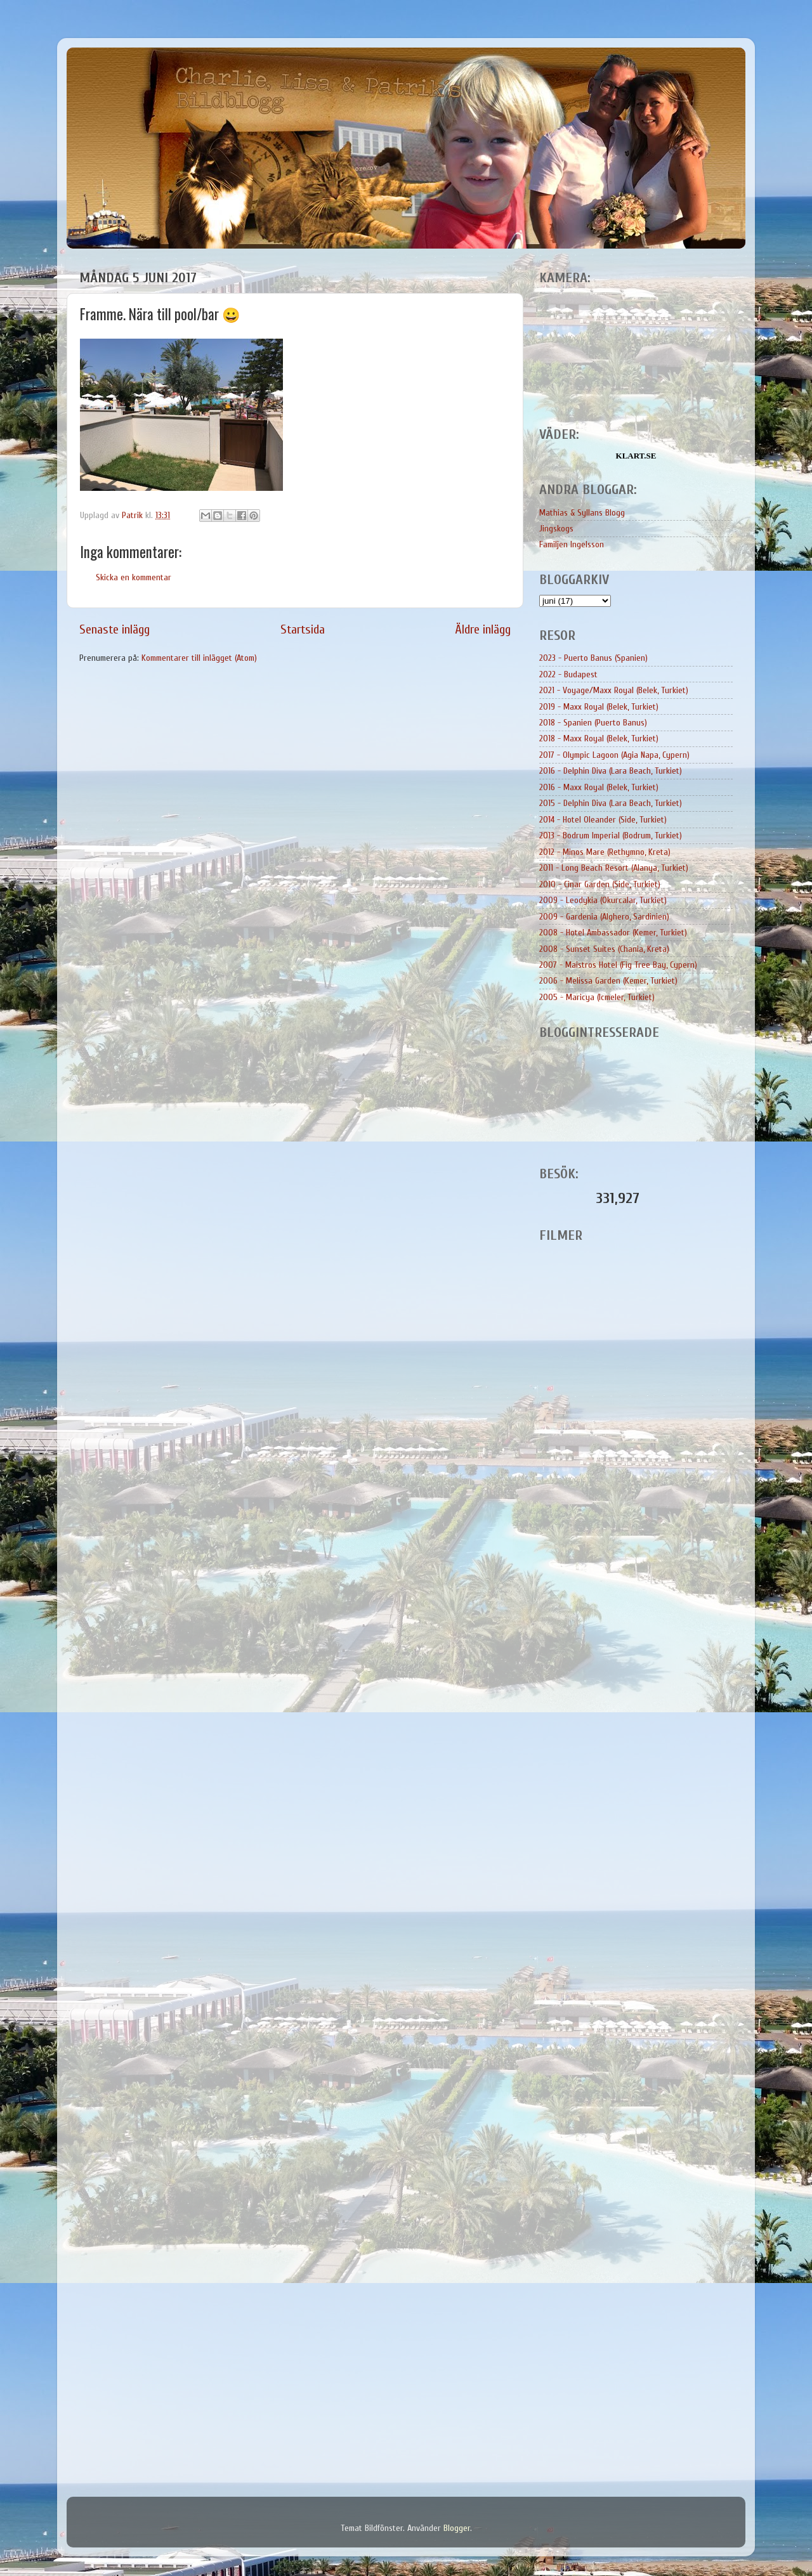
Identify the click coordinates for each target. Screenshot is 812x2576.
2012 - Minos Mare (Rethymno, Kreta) (605, 852)
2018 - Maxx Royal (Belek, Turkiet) (598, 738)
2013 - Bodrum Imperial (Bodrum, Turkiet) (610, 835)
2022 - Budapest (568, 674)
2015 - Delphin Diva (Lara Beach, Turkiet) (610, 803)
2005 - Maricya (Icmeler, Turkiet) (597, 997)
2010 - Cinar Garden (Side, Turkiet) (599, 884)
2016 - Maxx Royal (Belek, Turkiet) (598, 787)
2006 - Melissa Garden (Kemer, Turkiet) (608, 980)
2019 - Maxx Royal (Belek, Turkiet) (598, 706)
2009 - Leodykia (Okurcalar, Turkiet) (603, 900)
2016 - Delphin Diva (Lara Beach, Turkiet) (610, 770)
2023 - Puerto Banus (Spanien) (593, 658)
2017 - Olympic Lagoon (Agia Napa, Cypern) (614, 755)
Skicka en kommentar (133, 577)
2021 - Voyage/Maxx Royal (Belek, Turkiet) (613, 690)
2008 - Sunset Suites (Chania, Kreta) (604, 949)
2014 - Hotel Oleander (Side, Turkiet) (603, 819)
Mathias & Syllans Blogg (582, 512)
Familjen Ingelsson (571, 544)
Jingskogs (556, 528)
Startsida (302, 629)
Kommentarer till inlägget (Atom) (199, 658)
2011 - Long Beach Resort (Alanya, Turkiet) (613, 867)
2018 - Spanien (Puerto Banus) (593, 722)
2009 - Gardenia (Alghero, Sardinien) (604, 916)
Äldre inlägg (483, 629)
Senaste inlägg (114, 629)
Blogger (456, 2528)
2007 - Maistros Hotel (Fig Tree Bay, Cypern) (618, 964)
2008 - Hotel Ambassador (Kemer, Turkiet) (613, 932)
